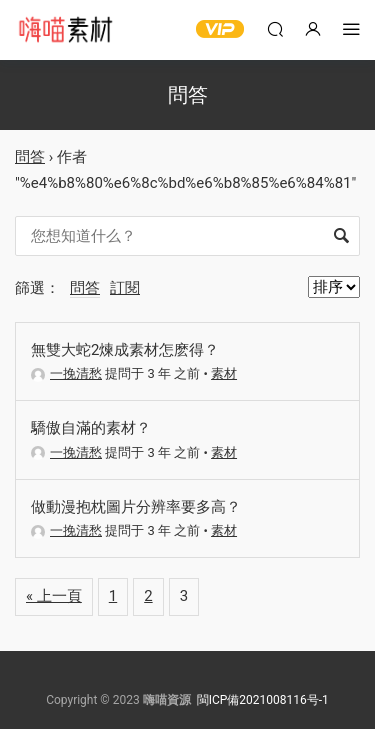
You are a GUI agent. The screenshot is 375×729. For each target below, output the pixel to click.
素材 (224, 373)
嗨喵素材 (65, 30)
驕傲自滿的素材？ (91, 428)
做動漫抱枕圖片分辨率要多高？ (136, 507)
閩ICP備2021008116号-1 (263, 700)
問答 (30, 157)
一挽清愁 (66, 373)
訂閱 (125, 288)
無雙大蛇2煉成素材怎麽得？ (125, 350)
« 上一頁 (54, 596)
